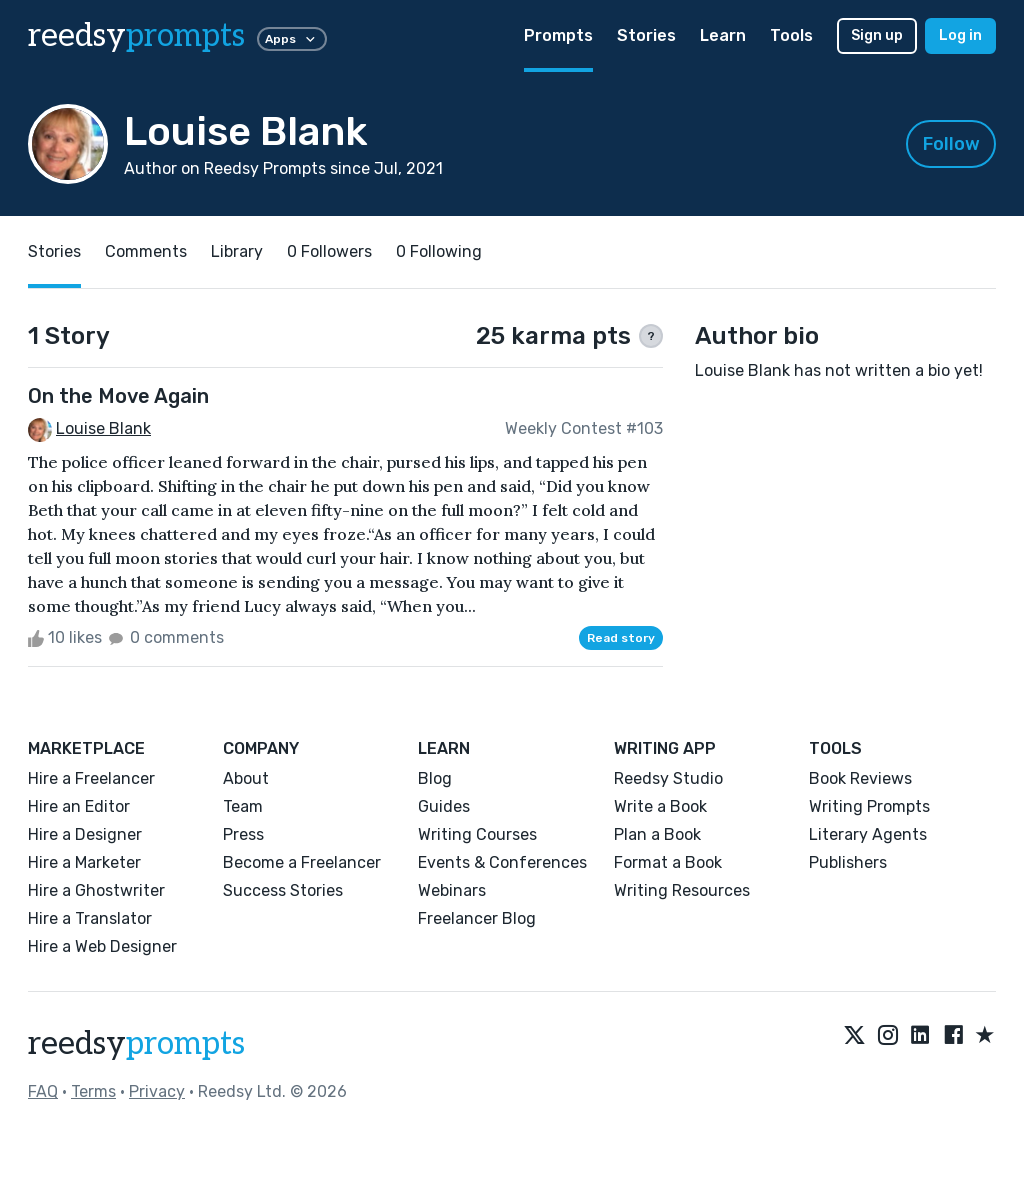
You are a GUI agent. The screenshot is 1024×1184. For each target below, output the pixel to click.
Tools (791, 35)
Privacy (157, 1091)
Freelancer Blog (477, 918)
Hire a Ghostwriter (96, 890)
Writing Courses (477, 834)
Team (243, 806)
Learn (723, 35)
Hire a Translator (90, 918)
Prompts (558, 35)
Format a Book (668, 862)
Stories (646, 35)
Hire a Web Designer (102, 946)
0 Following (439, 251)
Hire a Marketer (84, 862)
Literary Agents (868, 834)
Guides (444, 806)
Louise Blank (103, 428)
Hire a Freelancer (91, 778)
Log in (960, 35)
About (246, 778)
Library (237, 251)
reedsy (136, 1044)
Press (243, 834)
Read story (621, 638)
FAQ (43, 1091)
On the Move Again (118, 396)
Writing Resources (682, 890)
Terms (93, 1091)
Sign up (877, 35)
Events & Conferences (502, 862)
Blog (435, 778)
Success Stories (283, 890)
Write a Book (660, 806)
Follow (951, 144)
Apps (292, 39)
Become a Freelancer (302, 862)
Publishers (848, 862)
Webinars (452, 890)
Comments (146, 251)
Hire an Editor (79, 806)
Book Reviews (860, 778)
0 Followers (329, 251)
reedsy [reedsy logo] (136, 36)
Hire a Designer (85, 834)
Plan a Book (657, 834)
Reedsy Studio (668, 778)
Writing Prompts (869, 806)
